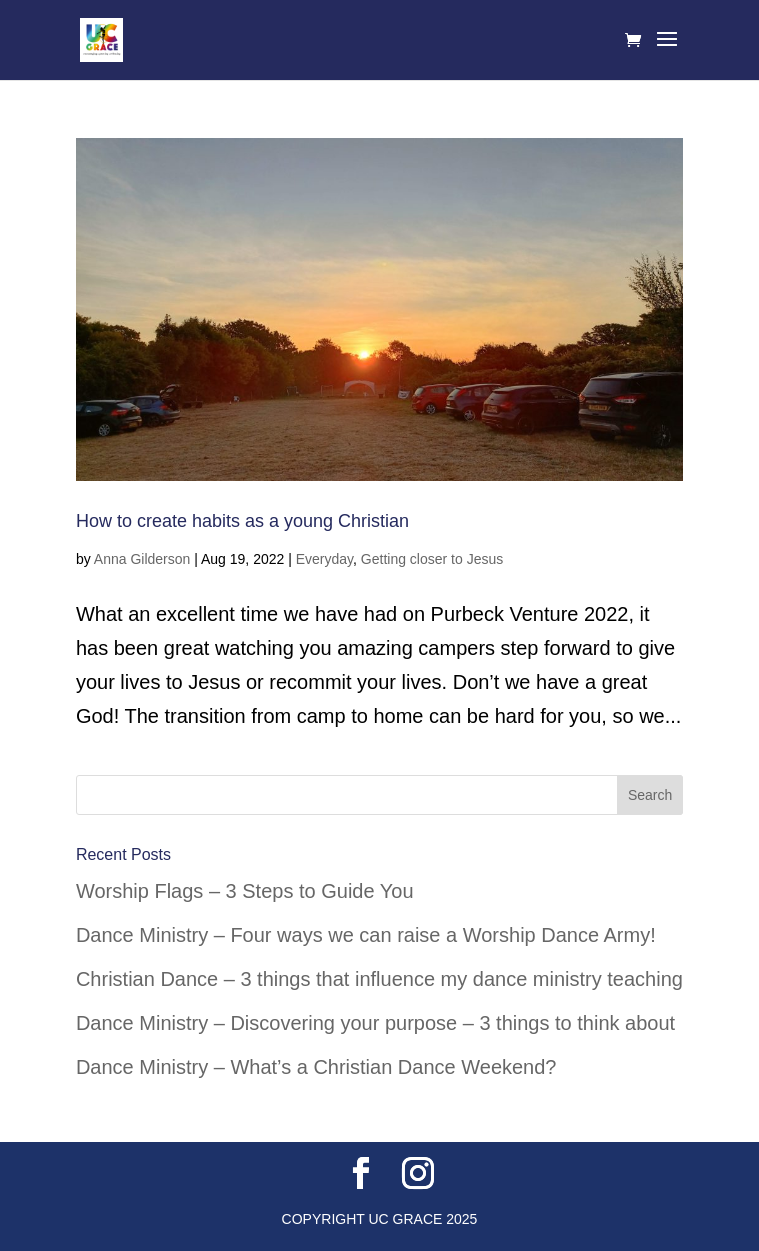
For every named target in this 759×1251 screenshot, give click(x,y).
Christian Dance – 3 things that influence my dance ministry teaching (379, 979)
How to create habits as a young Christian (242, 521)
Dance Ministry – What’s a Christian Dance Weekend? (316, 1067)
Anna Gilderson (142, 559)
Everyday (324, 559)
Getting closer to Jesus (432, 559)
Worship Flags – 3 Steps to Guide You (245, 891)
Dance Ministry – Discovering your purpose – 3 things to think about (375, 1023)
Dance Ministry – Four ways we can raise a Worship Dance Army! (366, 935)
